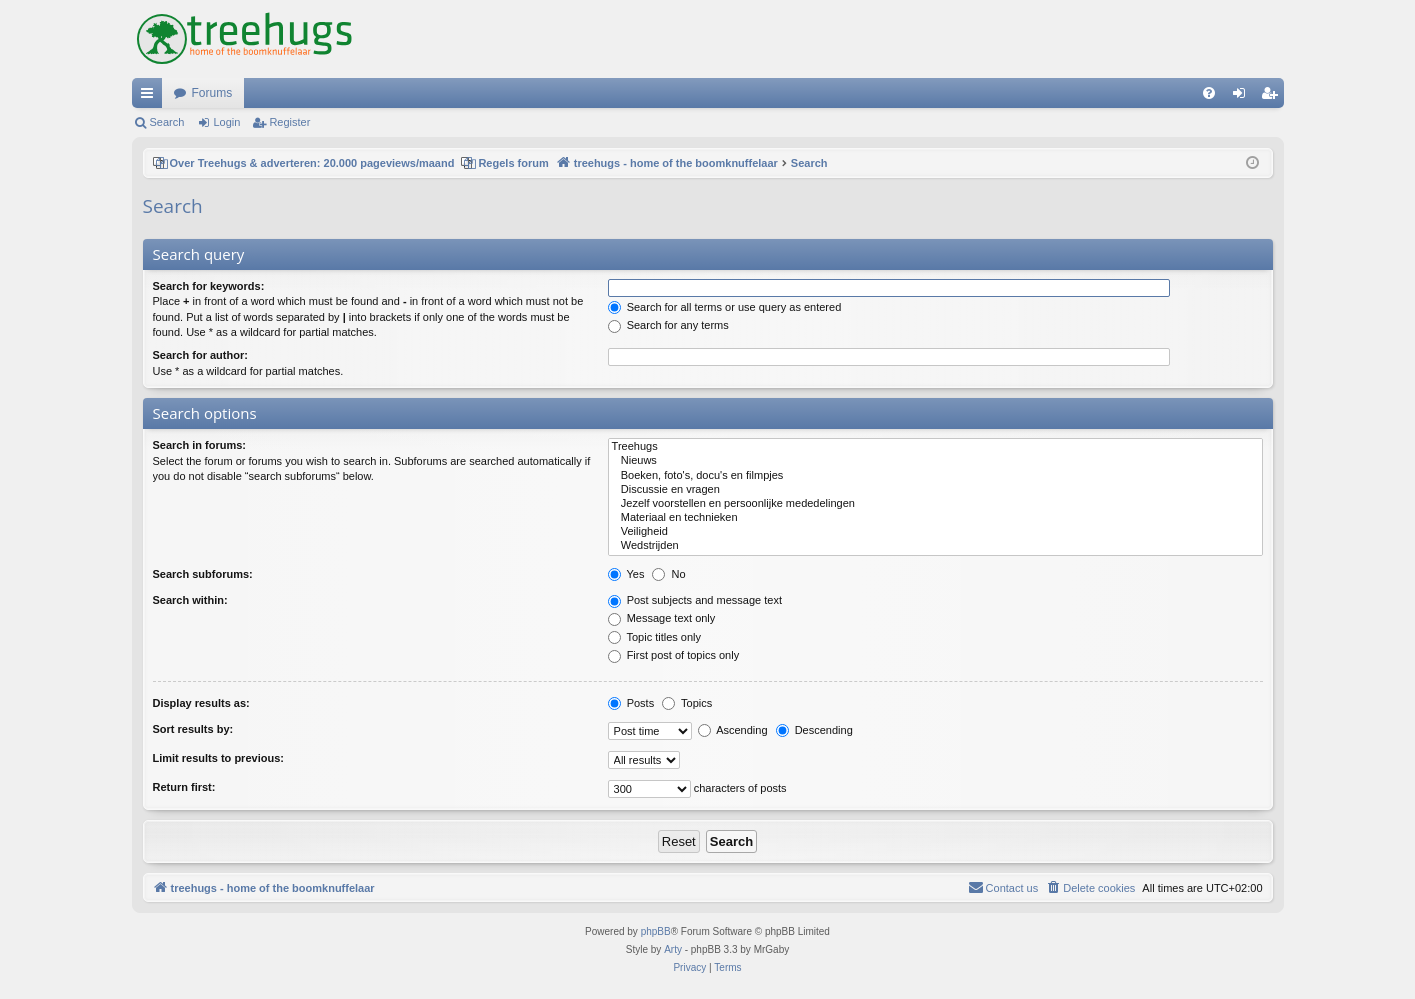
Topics (687, 703)
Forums (212, 93)
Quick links (151, 97)
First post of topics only (674, 655)
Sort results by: (193, 729)
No (668, 574)
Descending (814, 730)
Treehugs (935, 447)
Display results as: (201, 703)
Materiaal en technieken (935, 518)
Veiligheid (935, 532)
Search (167, 122)
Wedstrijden (935, 546)
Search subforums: (203, 574)
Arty (673, 949)
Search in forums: (200, 445)
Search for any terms (668, 325)
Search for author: (200, 355)
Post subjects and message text (695, 600)
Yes (626, 574)
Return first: (184, 787)
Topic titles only (654, 637)
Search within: (190, 600)
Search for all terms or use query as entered (725, 307)
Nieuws (935, 461)
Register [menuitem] (1272, 97)
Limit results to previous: (218, 758)
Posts (631, 703)
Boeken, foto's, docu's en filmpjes (935, 476)
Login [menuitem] (1242, 97)
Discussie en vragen (935, 490)
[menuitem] (1209, 93)
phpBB (656, 931)
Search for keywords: (209, 286)
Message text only (662, 618)
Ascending (733, 730)
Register (289, 122)
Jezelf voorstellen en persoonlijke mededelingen (935, 504)
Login (226, 122)
